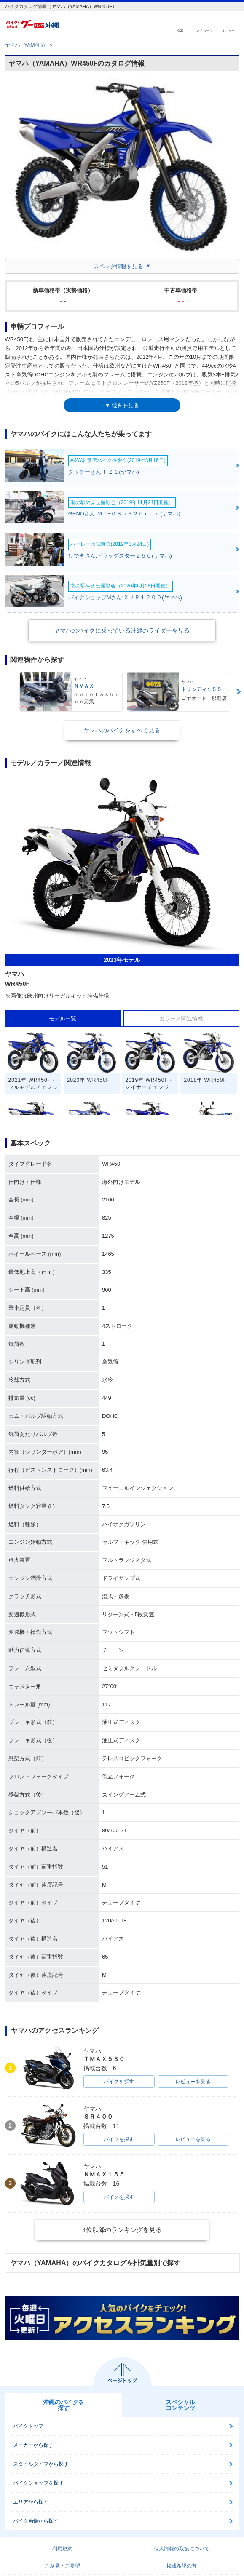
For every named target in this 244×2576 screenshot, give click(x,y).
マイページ (204, 30)
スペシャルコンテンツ (180, 2405)
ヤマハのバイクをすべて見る (121, 730)
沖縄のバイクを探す (63, 2405)
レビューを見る (193, 2082)
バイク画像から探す (36, 2521)
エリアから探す (30, 2502)
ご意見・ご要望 (62, 2566)
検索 (180, 30)
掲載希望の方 (181, 2566)
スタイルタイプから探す (41, 2464)
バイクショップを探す (38, 2483)
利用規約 (62, 2549)
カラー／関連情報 (181, 1018)
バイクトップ (28, 2426)
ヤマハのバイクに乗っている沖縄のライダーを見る (122, 630)
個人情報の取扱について (181, 2549)
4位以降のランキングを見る (121, 2229)
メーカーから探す (33, 2445)
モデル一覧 (62, 1018)
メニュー (228, 30)
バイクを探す (119, 2082)
